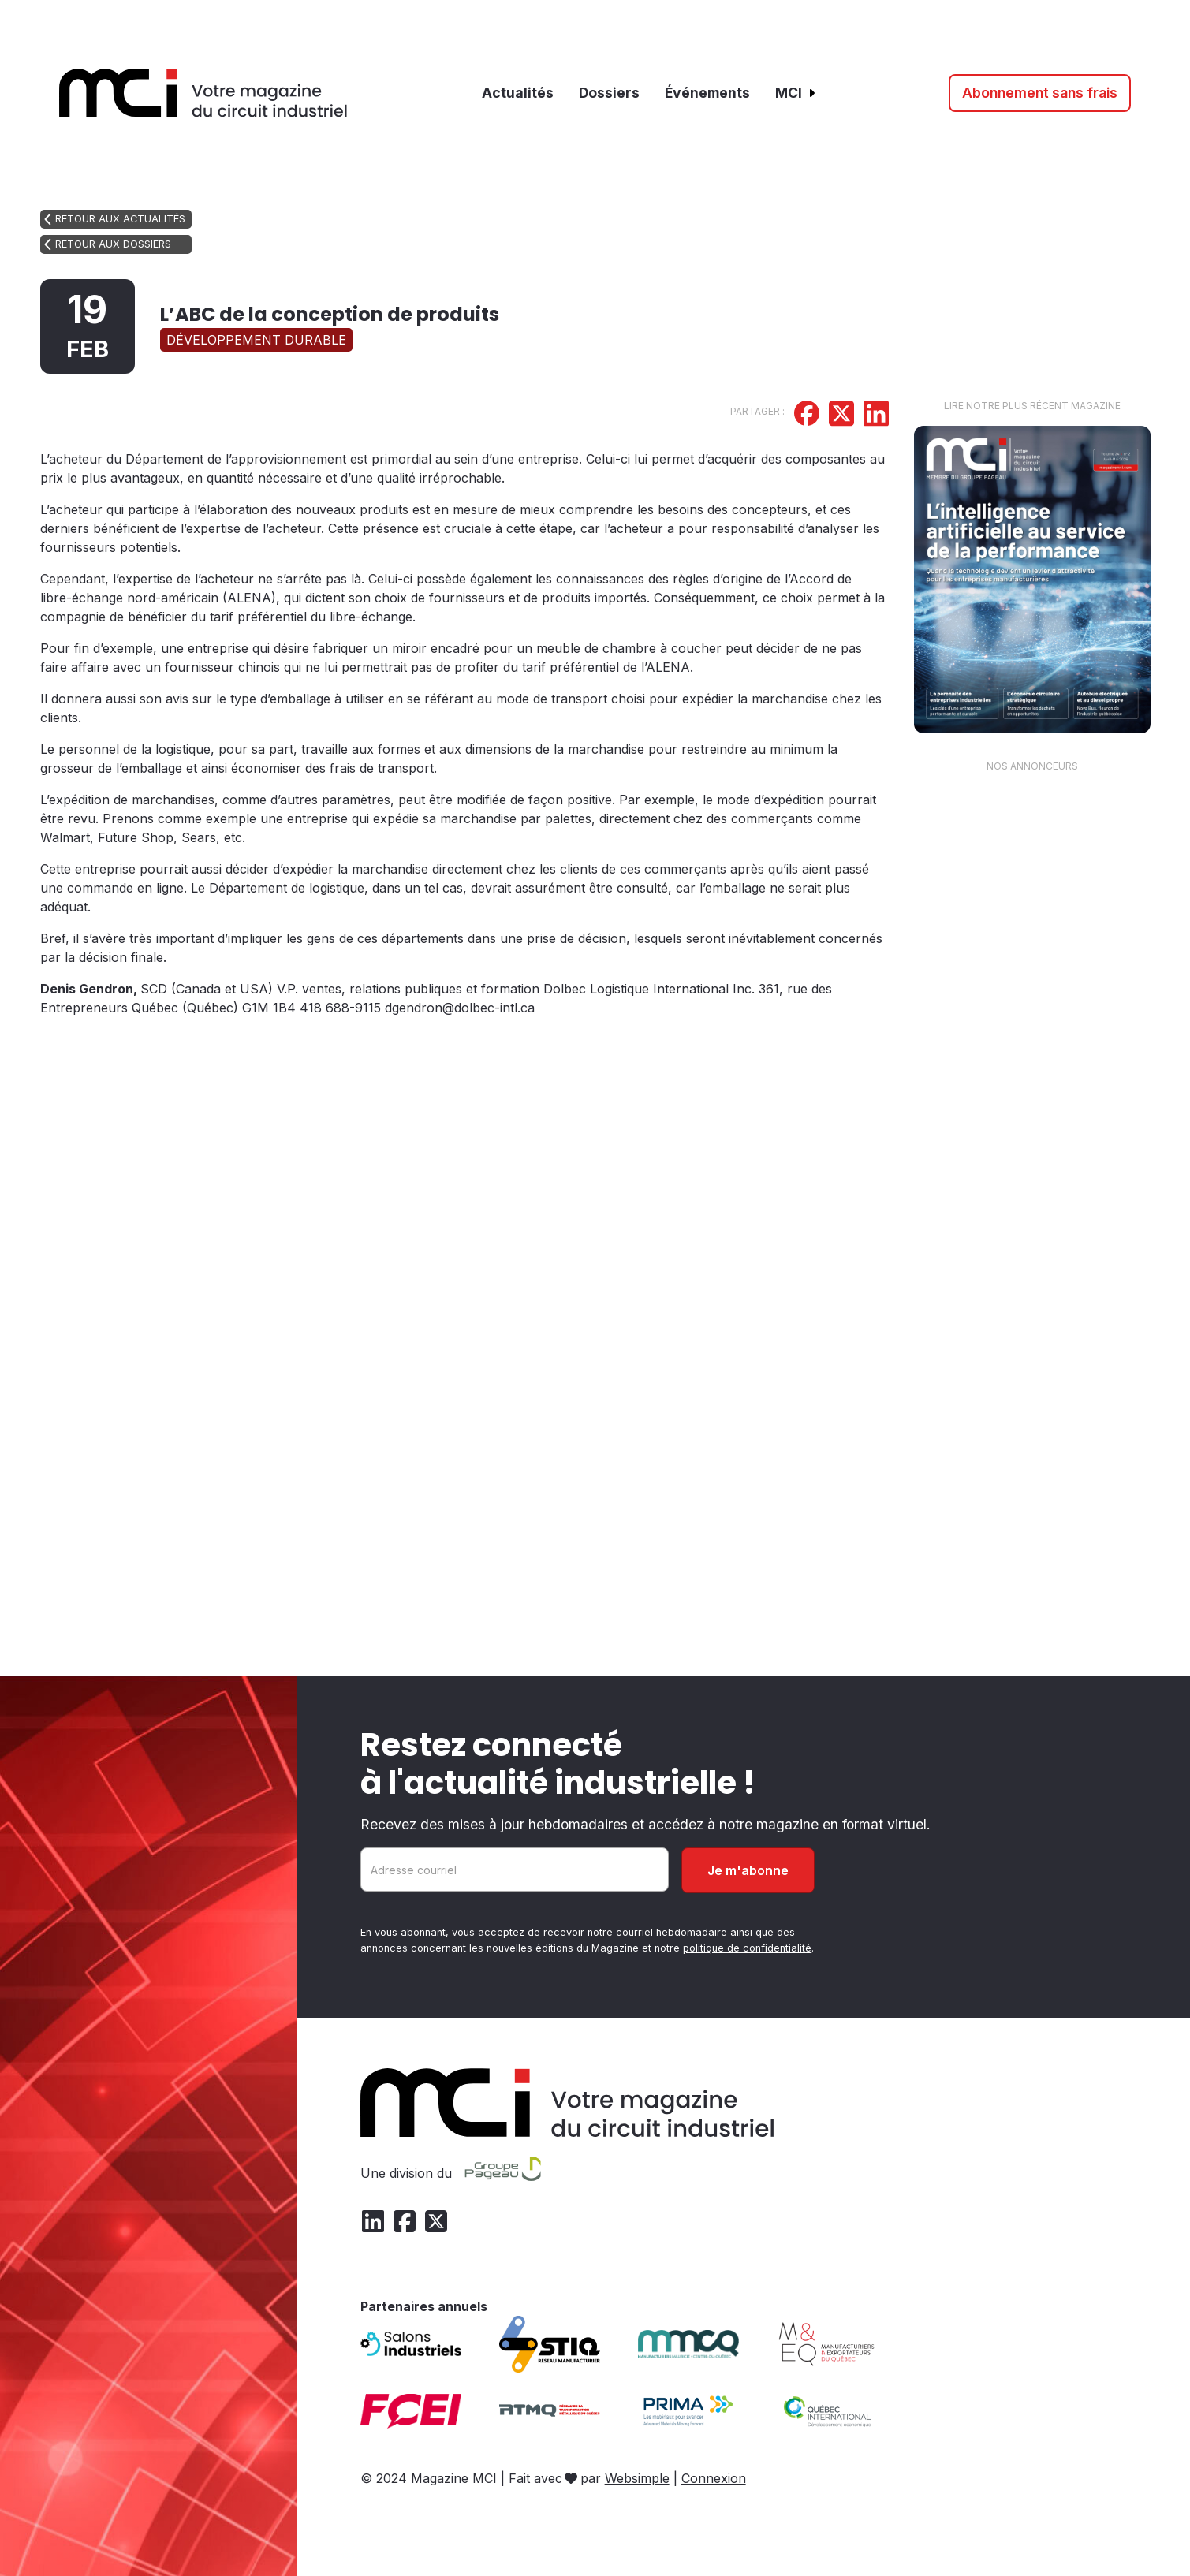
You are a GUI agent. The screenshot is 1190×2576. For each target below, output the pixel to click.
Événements (707, 92)
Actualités (518, 92)
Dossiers (609, 92)
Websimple (637, 2478)
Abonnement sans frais (1039, 92)
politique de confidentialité (747, 1948)
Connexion (713, 2478)
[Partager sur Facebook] (806, 416)
